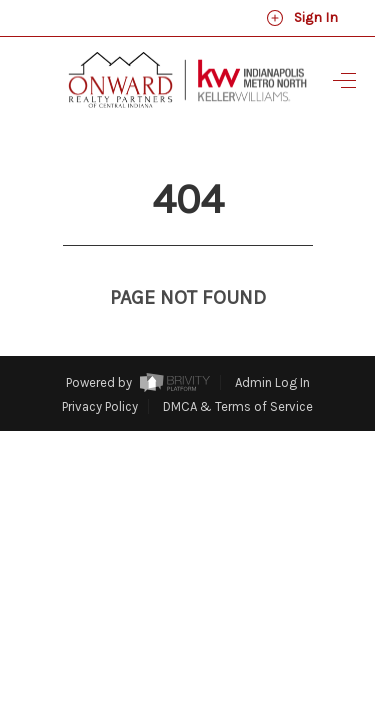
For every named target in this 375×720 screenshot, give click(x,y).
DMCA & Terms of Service (238, 369)
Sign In (302, 18)
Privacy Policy (100, 369)
